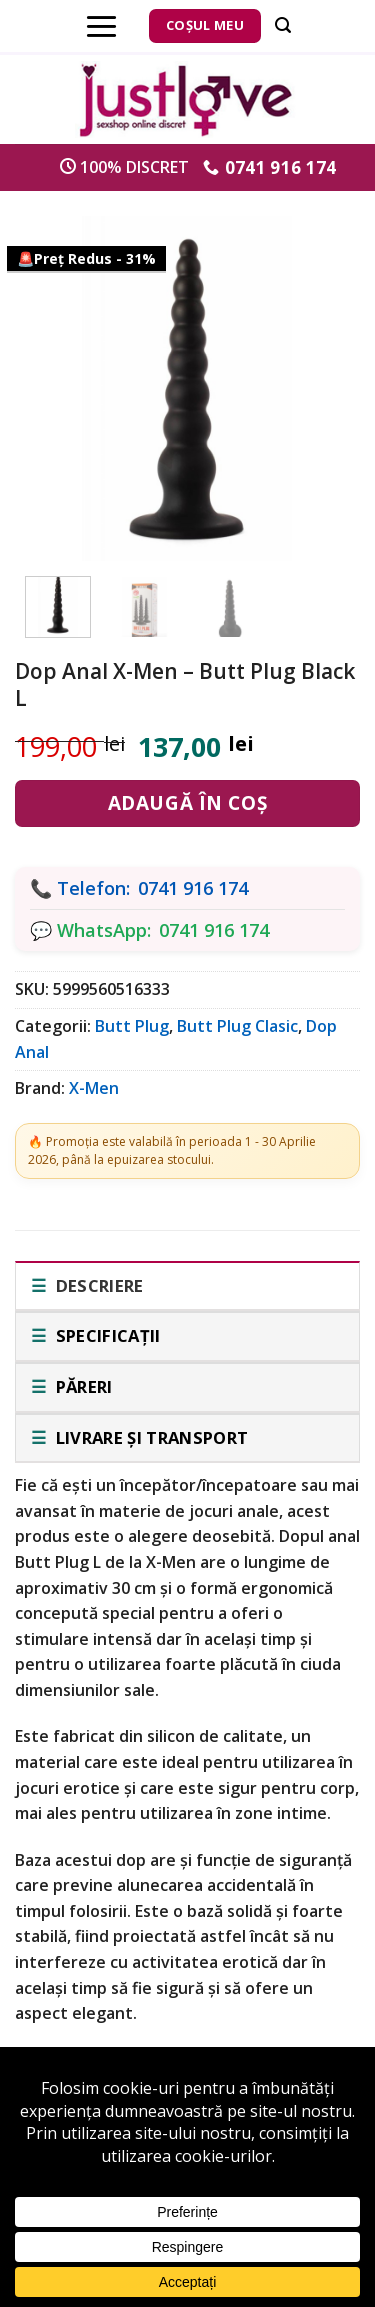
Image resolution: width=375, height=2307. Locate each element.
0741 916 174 (193, 888)
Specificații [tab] (105, 1335)
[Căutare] (283, 25)
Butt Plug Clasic (237, 1026)
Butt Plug (132, 1026)
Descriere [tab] (97, 1285)
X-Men (94, 1088)
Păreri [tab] (81, 1386)
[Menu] (101, 26)
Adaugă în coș (187, 803)
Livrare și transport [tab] (149, 1437)
